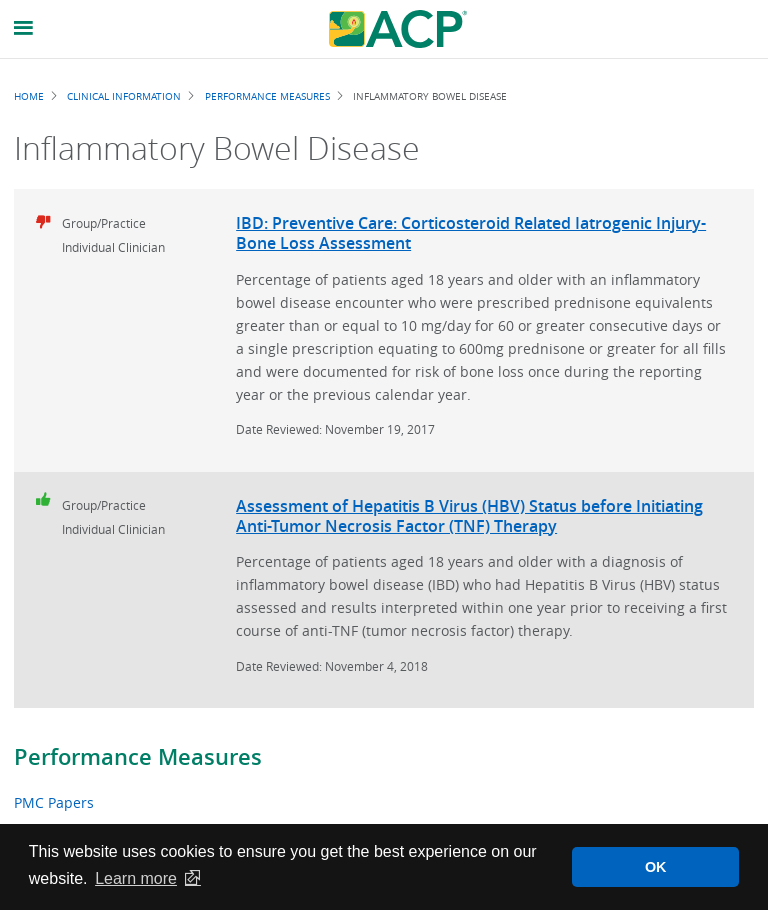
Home (29, 96)
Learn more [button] (136, 878)
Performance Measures (138, 757)
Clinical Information (124, 96)
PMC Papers (54, 802)
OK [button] (656, 867)
